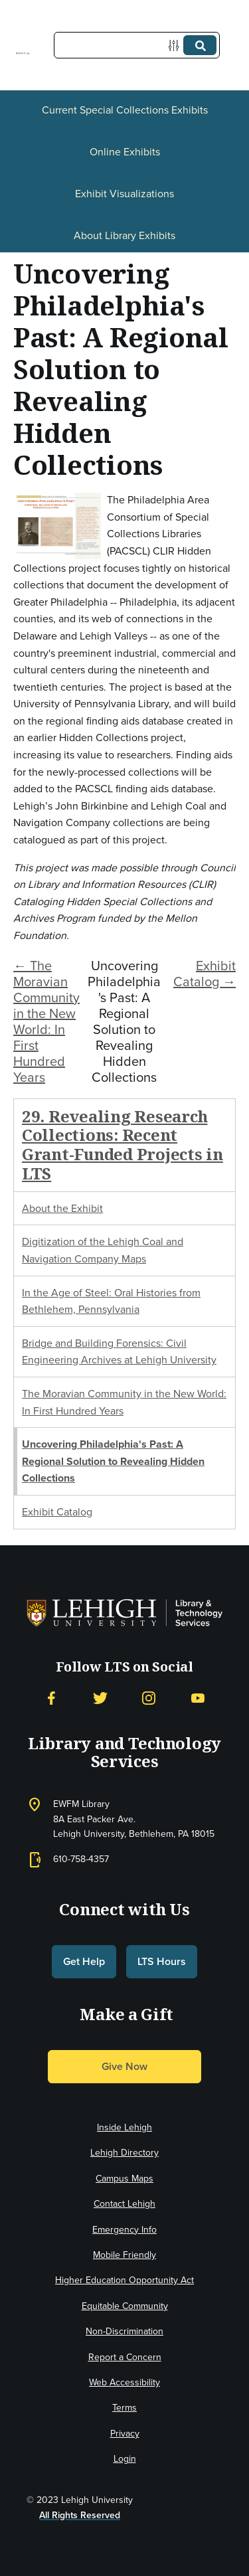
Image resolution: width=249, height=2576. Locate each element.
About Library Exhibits (124, 235)
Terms (124, 2408)
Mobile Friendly (124, 2255)
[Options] (176, 45)
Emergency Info (124, 2230)
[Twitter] (100, 1698)
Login (125, 2459)
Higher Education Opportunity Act (124, 2280)
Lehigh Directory (124, 2153)
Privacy (124, 2434)
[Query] (137, 45)
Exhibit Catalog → (204, 973)
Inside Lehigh (124, 2127)
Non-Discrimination (124, 2331)
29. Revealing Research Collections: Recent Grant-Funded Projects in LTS (122, 1144)
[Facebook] (51, 1698)
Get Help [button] (84, 1961)
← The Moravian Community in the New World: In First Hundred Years (46, 1021)
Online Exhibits (125, 151)
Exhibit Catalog (57, 1511)
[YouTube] (198, 1698)
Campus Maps (124, 2179)
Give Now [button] (124, 2066)
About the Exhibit (62, 1208)
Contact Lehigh (124, 2204)
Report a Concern (124, 2357)
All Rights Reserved (79, 2515)
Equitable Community (125, 2306)
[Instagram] (149, 1698)
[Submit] (199, 45)
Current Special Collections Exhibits (125, 110)
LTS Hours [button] (161, 1961)
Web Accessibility (124, 2382)
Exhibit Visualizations (124, 193)
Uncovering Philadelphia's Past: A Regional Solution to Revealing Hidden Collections (113, 1461)
